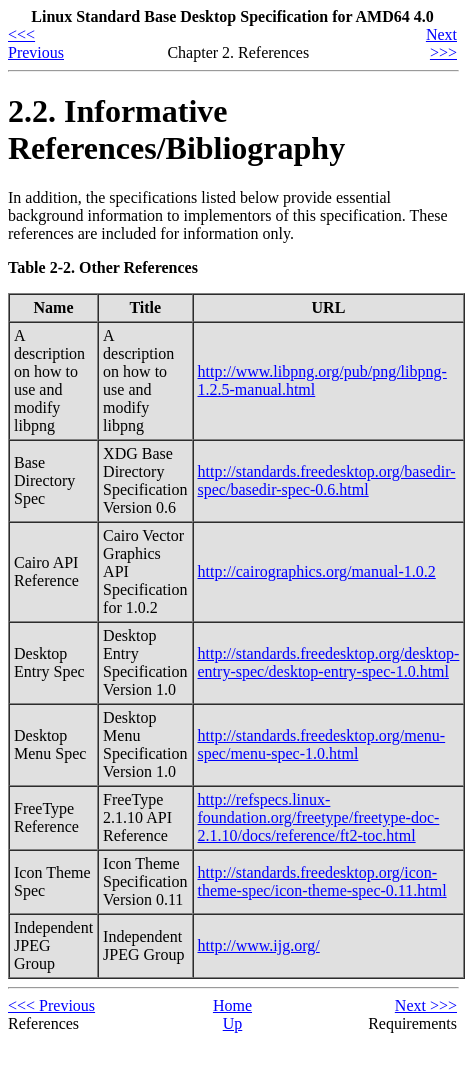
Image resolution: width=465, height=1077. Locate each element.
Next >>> (441, 43)
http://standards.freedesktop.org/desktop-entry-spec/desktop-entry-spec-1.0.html (329, 662)
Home (232, 1005)
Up (233, 1023)
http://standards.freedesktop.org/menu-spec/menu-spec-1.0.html (322, 744)
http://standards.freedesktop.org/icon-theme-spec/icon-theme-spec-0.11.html (322, 881)
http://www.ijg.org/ (259, 945)
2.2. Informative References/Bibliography (176, 129)
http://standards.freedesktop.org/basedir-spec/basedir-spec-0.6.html (327, 480)
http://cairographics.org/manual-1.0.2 (317, 571)
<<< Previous (36, 43)
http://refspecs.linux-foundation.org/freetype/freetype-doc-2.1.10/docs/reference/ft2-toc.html (319, 817)
